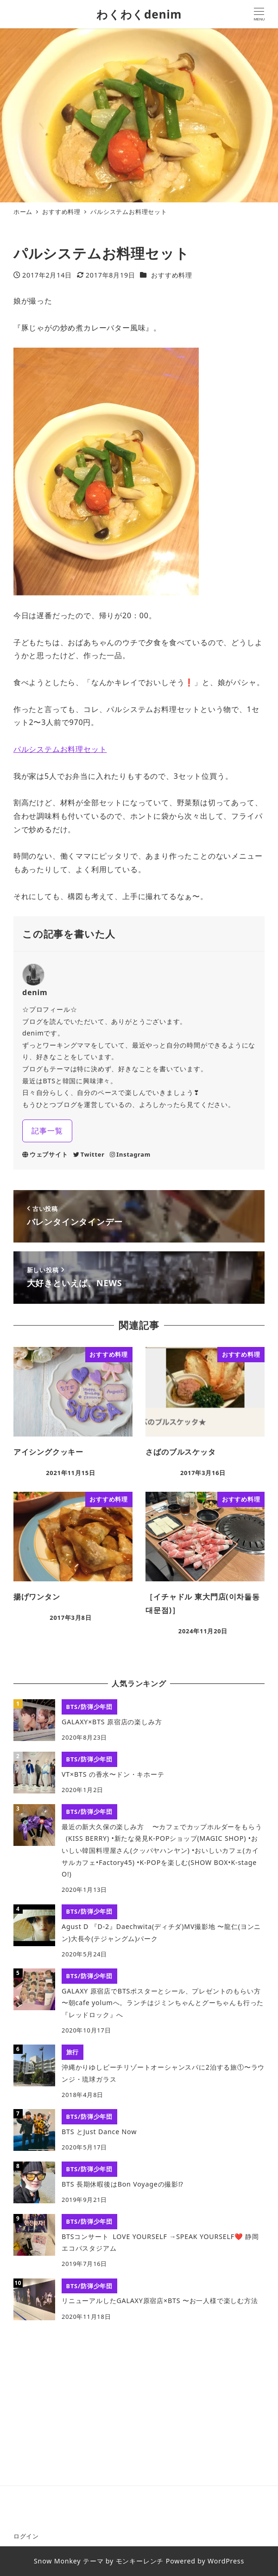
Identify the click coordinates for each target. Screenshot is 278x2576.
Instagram (130, 1154)
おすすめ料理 (171, 275)
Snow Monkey (57, 2561)
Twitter (89, 1154)
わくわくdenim (139, 14)
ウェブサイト (45, 1154)
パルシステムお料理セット (60, 749)
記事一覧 (47, 1131)
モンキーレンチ (140, 2561)
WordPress (226, 2561)
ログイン (26, 2536)
